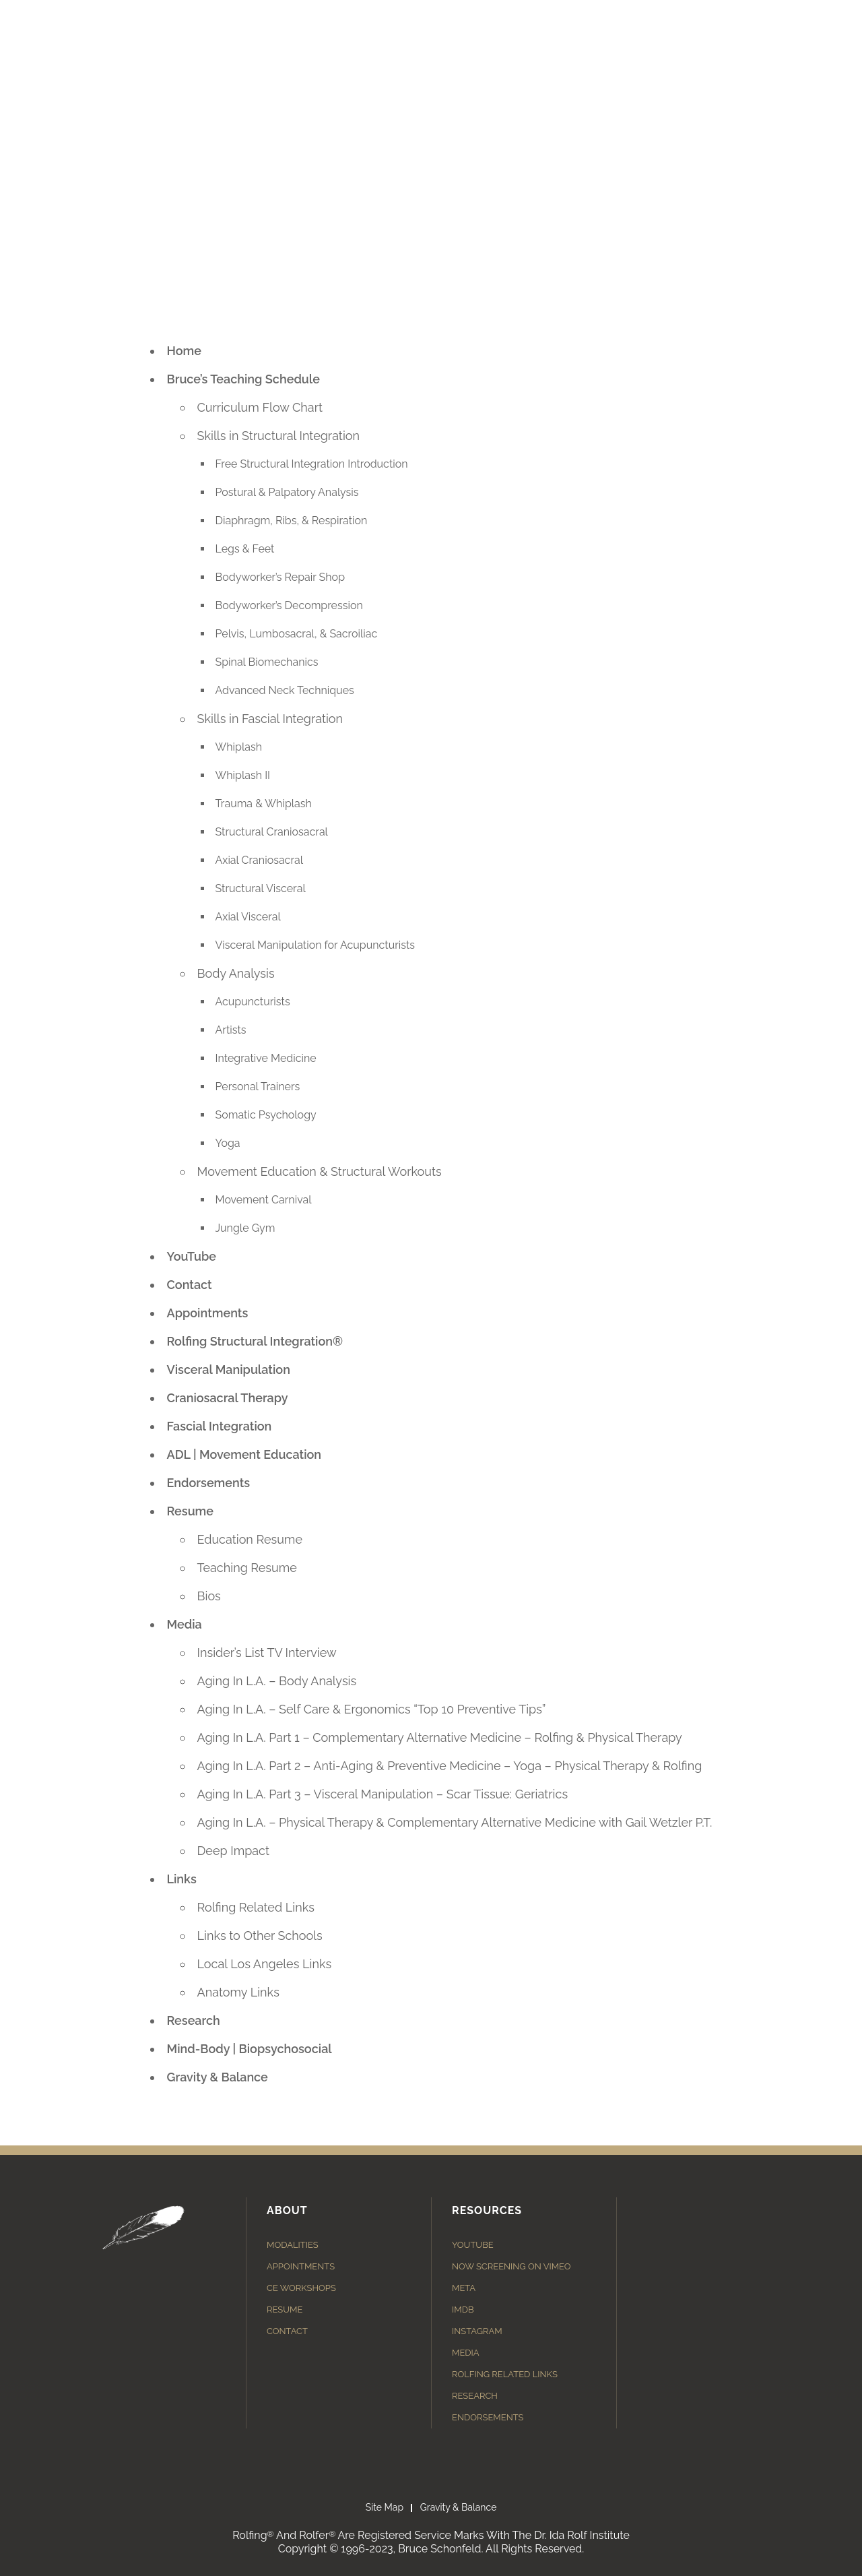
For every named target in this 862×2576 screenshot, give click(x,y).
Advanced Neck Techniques (285, 690)
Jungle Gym (245, 1228)
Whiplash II (243, 775)
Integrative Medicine (266, 1058)
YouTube (192, 1256)
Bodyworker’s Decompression (289, 605)
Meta (463, 2288)
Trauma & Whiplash (264, 803)
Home (184, 351)
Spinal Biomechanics (267, 662)
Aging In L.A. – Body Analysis (277, 1681)
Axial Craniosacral (260, 860)
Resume (190, 1511)
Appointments (207, 1313)
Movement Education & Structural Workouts (319, 1171)
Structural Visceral (261, 888)
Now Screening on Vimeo (511, 2266)
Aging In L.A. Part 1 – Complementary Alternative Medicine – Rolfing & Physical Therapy (439, 1737)
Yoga (228, 1143)
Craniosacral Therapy (227, 1398)
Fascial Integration (219, 1426)
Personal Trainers (258, 1086)
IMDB (463, 2309)
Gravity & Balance (217, 2077)
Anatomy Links (238, 1992)
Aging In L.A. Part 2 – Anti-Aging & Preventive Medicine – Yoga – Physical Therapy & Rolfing (449, 1766)
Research (193, 2020)
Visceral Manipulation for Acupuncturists (316, 945)
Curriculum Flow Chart (260, 407)
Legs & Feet (245, 548)
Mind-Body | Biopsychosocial (249, 2049)
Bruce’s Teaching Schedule (243, 379)
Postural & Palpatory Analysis (287, 492)
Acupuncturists (253, 1001)
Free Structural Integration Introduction (312, 464)
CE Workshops (301, 2288)
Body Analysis (236, 973)
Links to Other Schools (260, 1935)
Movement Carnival (264, 1199)
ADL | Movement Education (244, 1454)
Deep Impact (233, 1851)
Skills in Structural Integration (278, 436)
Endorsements (209, 1483)
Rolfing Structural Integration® (255, 1341)
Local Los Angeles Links (264, 1964)
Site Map (384, 2507)
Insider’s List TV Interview (267, 1652)
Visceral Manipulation (228, 1369)
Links (182, 1879)
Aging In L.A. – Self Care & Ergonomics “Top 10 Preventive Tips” (371, 1709)
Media (184, 1624)
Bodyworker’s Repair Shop (280, 577)
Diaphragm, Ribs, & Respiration (292, 520)
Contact (189, 1285)
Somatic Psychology (266, 1114)
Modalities (293, 2245)
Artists (231, 1030)
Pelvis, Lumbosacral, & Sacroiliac (297, 633)
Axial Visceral (248, 916)
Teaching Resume (247, 1568)
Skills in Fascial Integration (270, 719)
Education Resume (249, 1539)
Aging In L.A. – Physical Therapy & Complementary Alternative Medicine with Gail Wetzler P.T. (454, 1822)
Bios (209, 1596)
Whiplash (239, 747)
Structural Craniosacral (272, 831)
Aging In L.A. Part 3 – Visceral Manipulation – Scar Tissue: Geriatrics (382, 1794)
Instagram (477, 2331)
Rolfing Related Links (255, 1907)
